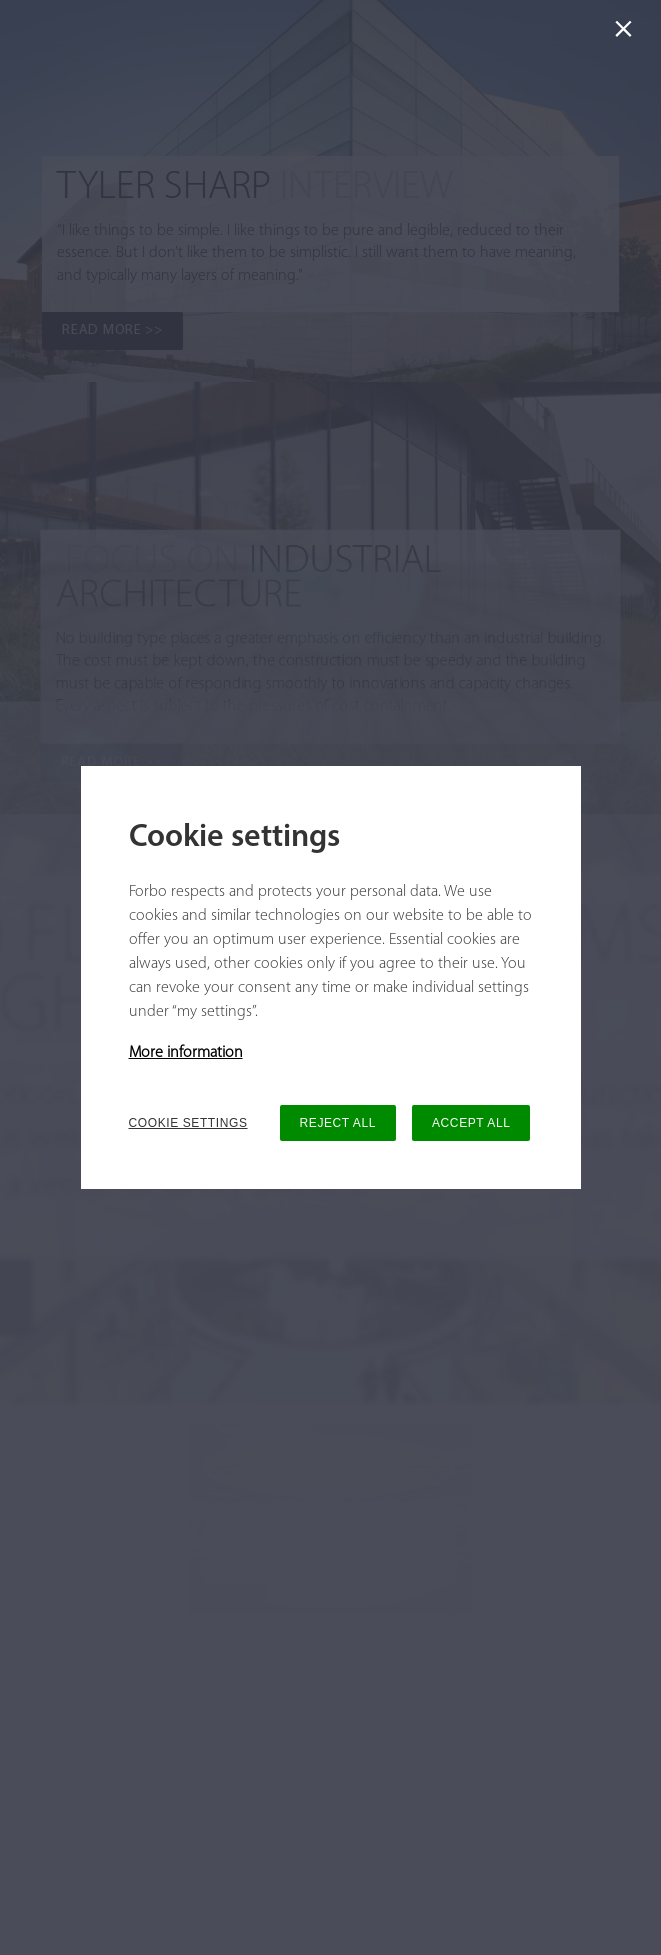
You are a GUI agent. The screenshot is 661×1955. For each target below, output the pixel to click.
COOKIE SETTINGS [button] (188, 1123)
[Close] (627, 33)
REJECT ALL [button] (338, 1123)
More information (186, 1053)
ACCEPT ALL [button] (471, 1123)
